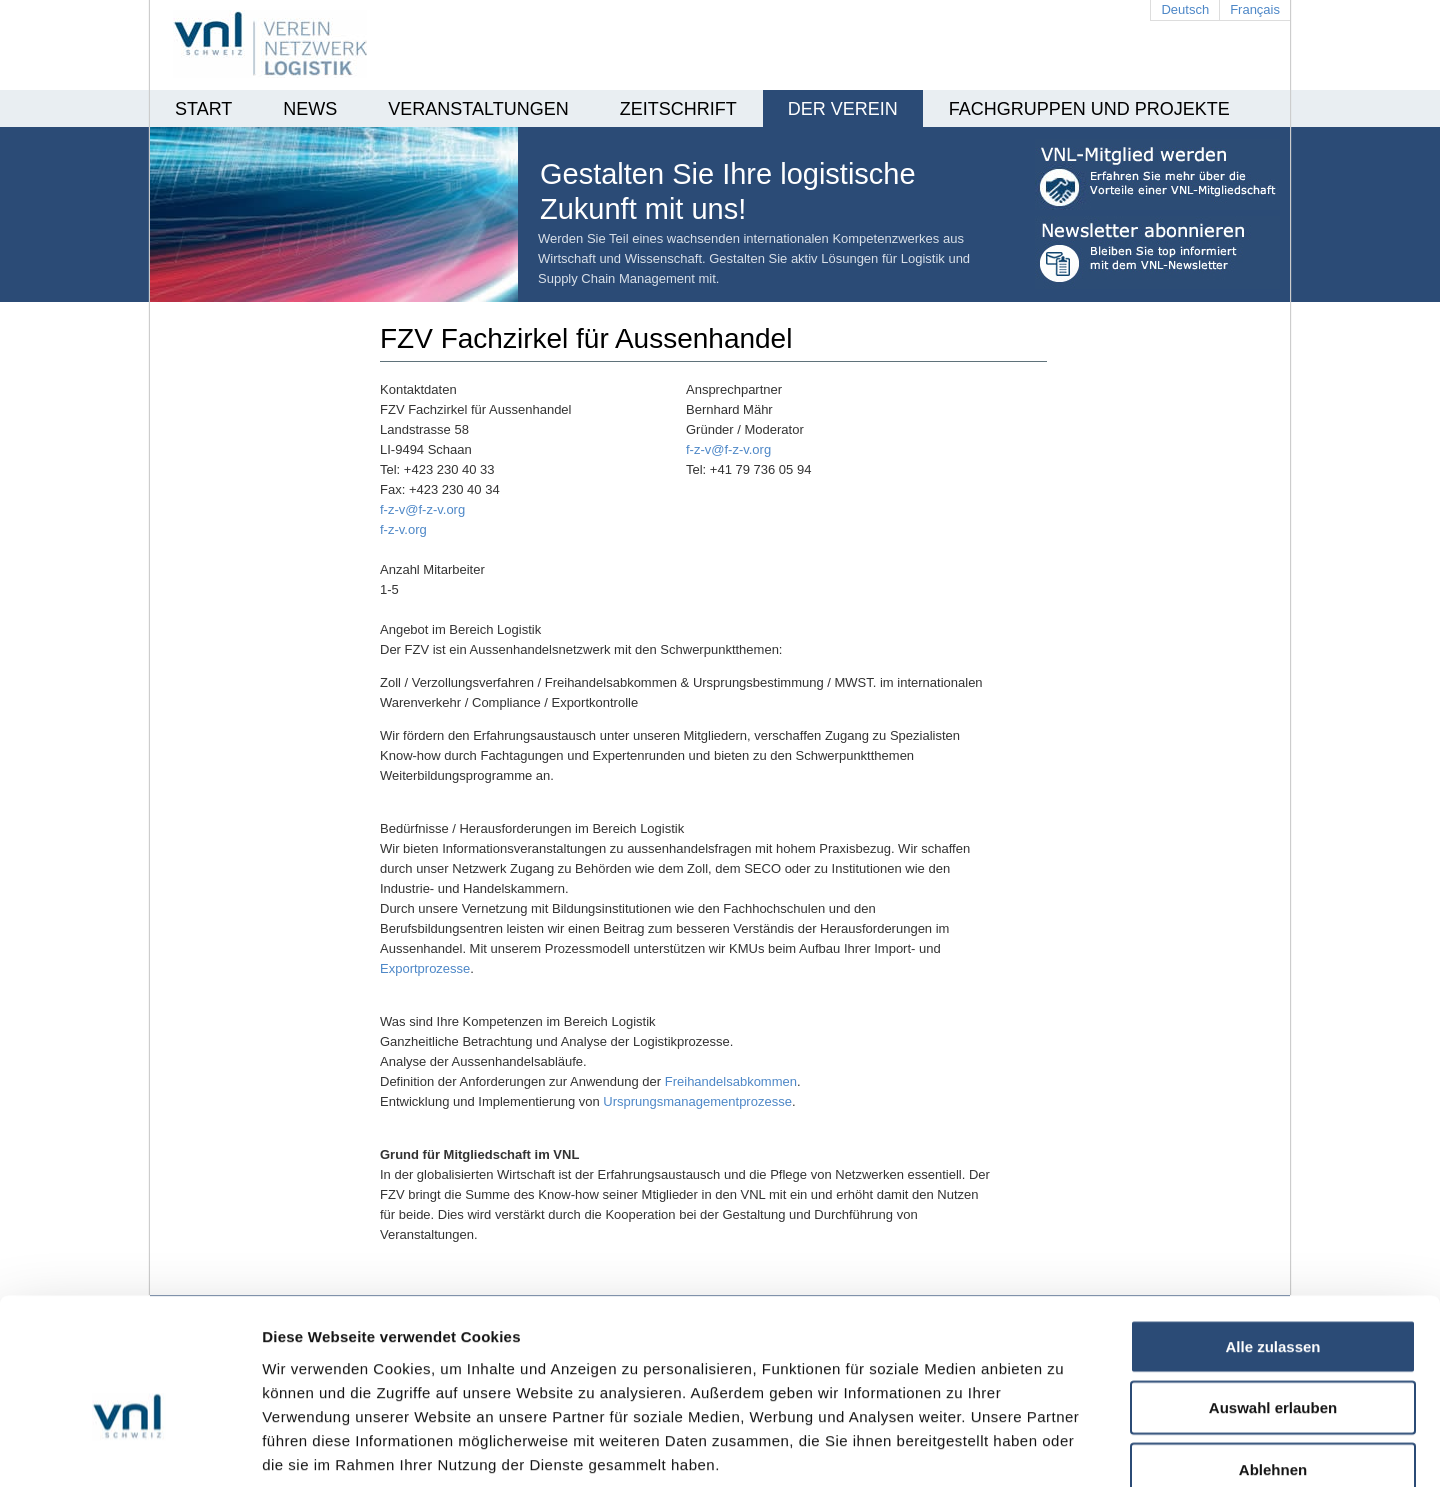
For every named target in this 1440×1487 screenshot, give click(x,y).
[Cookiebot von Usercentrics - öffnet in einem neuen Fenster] (129, 1448)
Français (1255, 9)
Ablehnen (1273, 1357)
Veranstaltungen (478, 109)
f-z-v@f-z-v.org (728, 449)
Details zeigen (1063, 1447)
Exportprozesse (425, 968)
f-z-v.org (403, 529)
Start (203, 109)
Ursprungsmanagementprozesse (697, 1101)
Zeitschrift (678, 109)
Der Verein (843, 109)
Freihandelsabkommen (731, 1081)
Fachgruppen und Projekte (1089, 109)
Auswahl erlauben (1273, 1296)
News (310, 109)
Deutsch (1185, 9)
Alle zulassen (1272, 1234)
